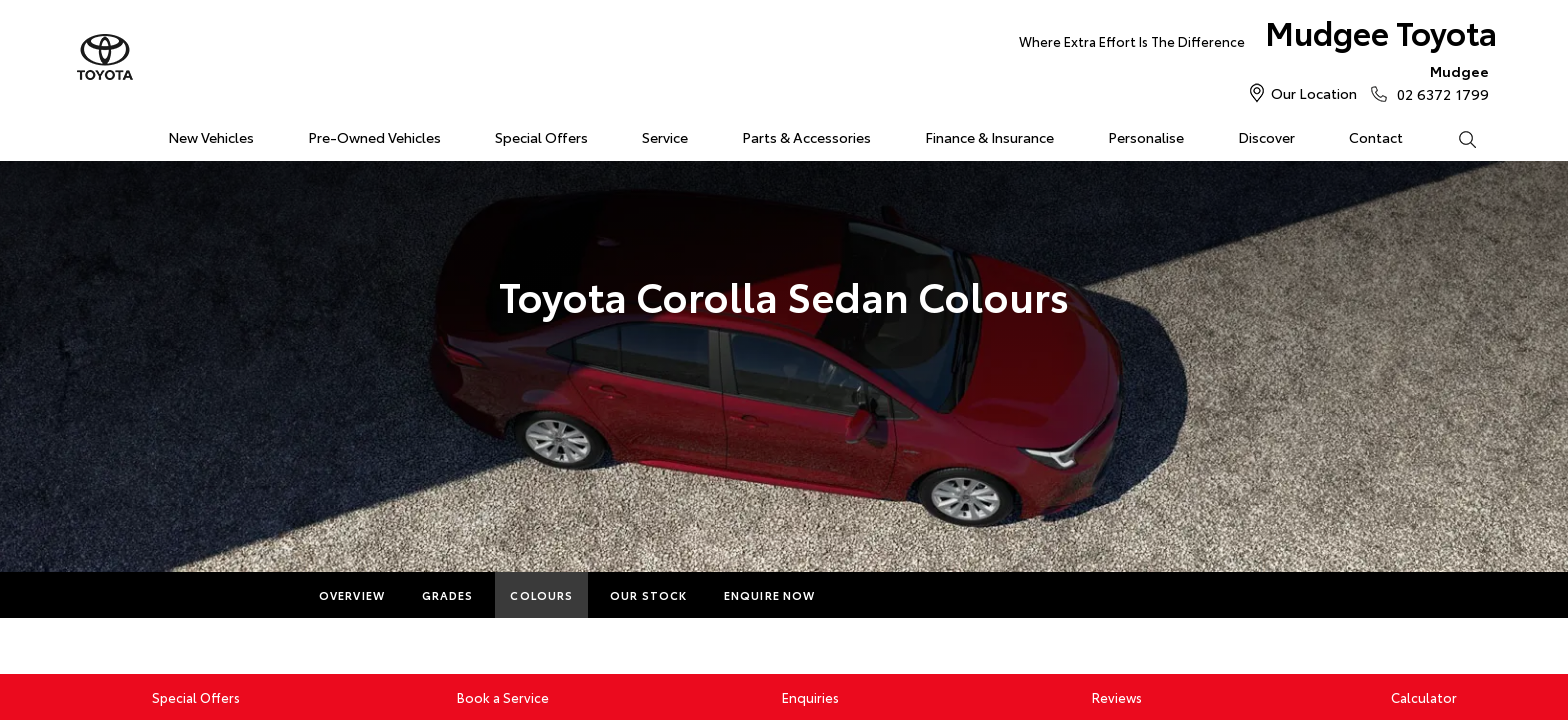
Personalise (1146, 137)
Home (87, 133)
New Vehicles (211, 137)
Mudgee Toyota (1258, 36)
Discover (1266, 137)
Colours (541, 595)
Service (665, 137)
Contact (1376, 137)
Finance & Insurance (989, 137)
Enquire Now (769, 595)
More (870, 595)
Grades (448, 595)
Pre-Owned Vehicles (374, 137)
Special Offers (541, 137)
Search (1454, 138)
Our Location (1314, 93)
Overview (352, 595)
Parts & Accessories (806, 137)
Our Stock (648, 595)
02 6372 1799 (1438, 82)
